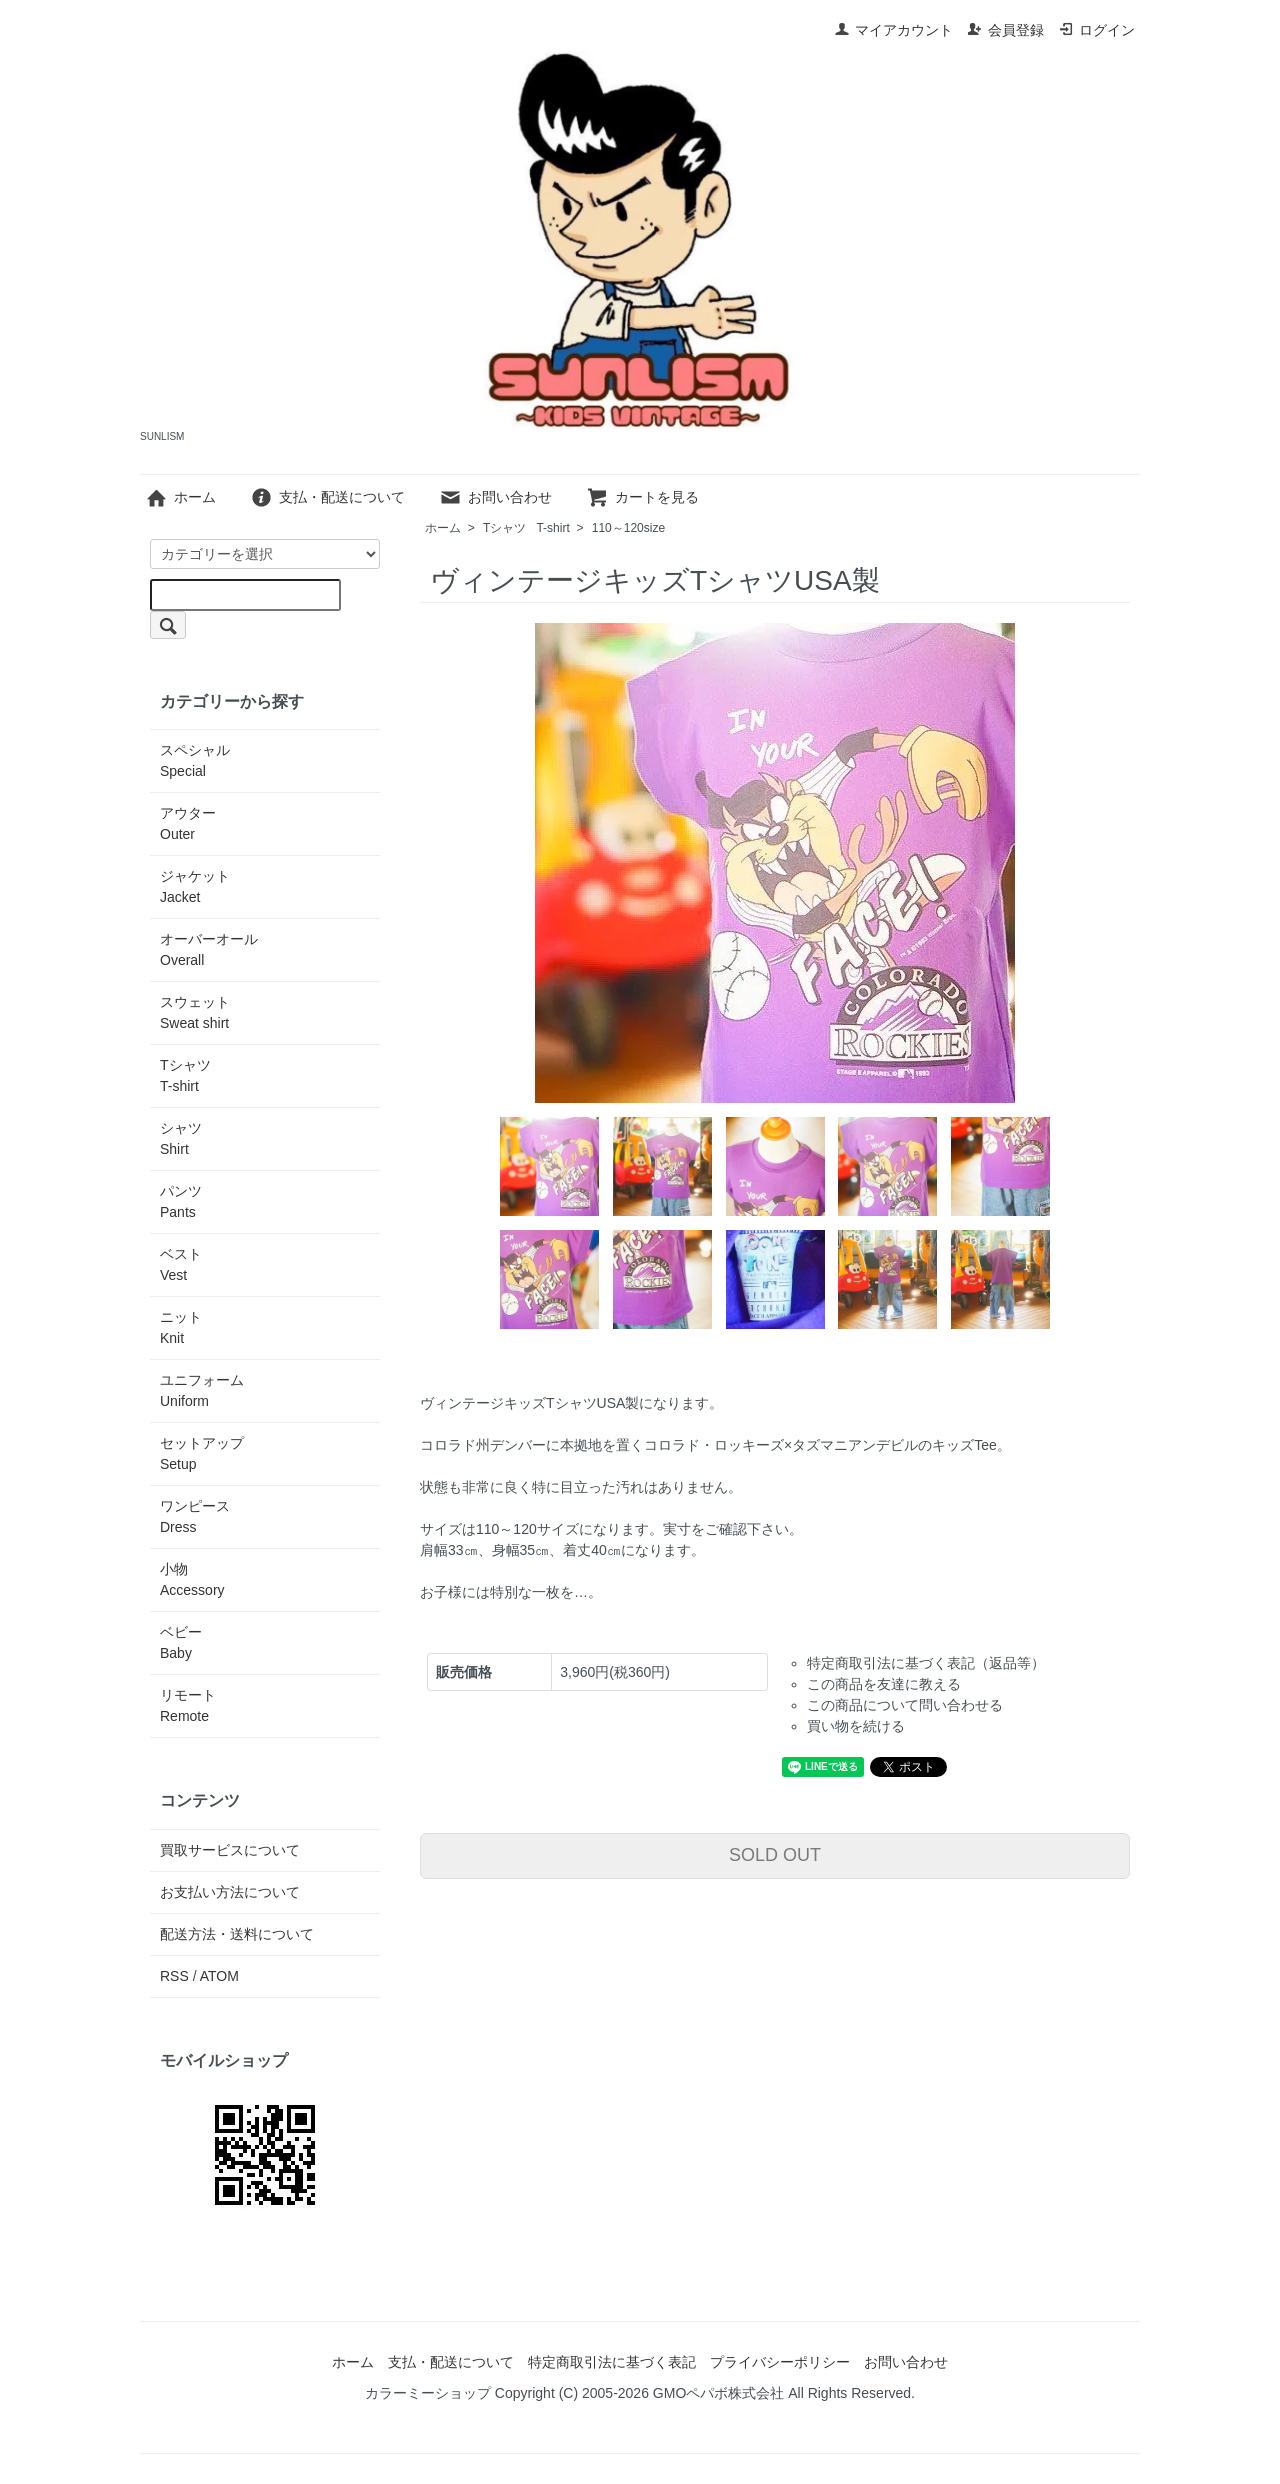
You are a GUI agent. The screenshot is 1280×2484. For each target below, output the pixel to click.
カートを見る (642, 497)
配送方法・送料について (237, 1934)
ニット (181, 1327)
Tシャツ (526, 528)
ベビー (181, 1642)
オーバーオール (209, 949)
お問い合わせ (495, 497)
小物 (192, 1579)
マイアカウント (893, 30)
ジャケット (195, 886)
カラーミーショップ (428, 2393)
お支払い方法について (230, 1892)
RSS (174, 1976)
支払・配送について (327, 497)
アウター (188, 823)
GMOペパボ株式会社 (718, 2393)
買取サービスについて (230, 1850)
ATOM (219, 1976)
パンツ (181, 1201)
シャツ (181, 1138)
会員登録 (1005, 30)
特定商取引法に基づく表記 (612, 2362)
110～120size (628, 528)
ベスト (181, 1264)
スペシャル (195, 760)
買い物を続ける (856, 1726)
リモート (188, 1705)
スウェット (195, 1012)
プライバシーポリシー (780, 2362)
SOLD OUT (775, 1855)
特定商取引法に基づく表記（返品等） (926, 1663)
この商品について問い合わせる (905, 1705)
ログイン (1096, 30)
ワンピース (195, 1516)
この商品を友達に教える (884, 1684)
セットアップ (202, 1453)
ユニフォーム (202, 1390)
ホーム (180, 497)
